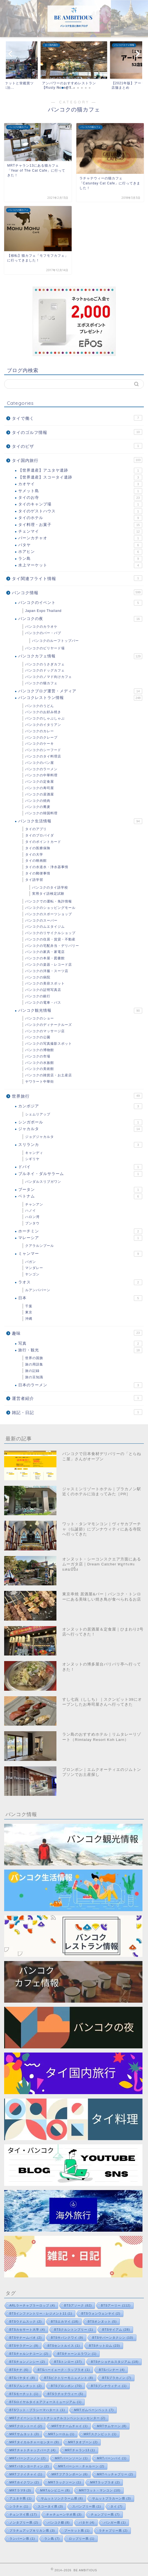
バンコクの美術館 (39, 1069)
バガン (30, 1262)
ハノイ (30, 1210)
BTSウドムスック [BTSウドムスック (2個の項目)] (25, 2321)
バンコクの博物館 (39, 1050)
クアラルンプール (39, 1246)
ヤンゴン (32, 1274)
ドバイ (80, 1167)
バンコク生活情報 (80, 821)
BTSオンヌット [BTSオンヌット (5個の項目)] (102, 2321)
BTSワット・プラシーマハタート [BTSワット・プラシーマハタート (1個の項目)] (37, 2410)
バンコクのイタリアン (43, 725)
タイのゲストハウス (80, 511)
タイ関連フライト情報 (77, 578)
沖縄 (28, 1319)
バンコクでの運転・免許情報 (48, 901)
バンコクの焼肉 (37, 801)
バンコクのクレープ (41, 737)
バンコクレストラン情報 (80, 698)
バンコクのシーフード (43, 750)
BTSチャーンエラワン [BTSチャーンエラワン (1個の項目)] (77, 2353)
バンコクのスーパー (41, 920)
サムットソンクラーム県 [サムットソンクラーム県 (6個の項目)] (62, 2498)
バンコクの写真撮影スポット (48, 1044)
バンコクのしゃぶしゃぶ (45, 718)
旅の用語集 (34, 1364)
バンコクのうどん (39, 706)
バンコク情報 (77, 592)
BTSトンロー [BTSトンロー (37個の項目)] (68, 2361)
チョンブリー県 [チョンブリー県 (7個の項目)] (105, 2514)
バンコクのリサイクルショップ (50, 933)
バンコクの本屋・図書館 (45, 958)
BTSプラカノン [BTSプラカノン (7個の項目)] (116, 2377)
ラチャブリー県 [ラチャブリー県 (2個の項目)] (113, 2530)
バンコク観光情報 (80, 1010)
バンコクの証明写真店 (43, 990)
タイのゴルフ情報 (77, 432)
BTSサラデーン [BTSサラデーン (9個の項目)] (23, 2345)
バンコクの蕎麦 (37, 807)
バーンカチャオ (80, 538)
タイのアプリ (36, 829)
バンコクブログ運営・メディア (80, 691)
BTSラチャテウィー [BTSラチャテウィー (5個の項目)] (65, 2394)
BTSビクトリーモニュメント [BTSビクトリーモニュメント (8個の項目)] (68, 2377)
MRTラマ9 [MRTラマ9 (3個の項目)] (20, 2490)
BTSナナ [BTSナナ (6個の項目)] (18, 2369)
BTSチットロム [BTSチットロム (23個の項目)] (104, 2345)
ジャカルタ (80, 1129)
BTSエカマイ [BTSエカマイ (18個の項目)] (65, 2321)
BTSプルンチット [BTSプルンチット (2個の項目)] (25, 2385)
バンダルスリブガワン (43, 1182)
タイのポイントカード (43, 842)
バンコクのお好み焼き (43, 712)
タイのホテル (80, 518)
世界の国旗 (34, 1358)
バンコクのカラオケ (41, 627)
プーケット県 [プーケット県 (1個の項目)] (77, 2530)
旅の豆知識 (34, 1377)
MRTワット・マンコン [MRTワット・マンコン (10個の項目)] (99, 2490)
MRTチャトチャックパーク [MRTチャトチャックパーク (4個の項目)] (32, 2450)
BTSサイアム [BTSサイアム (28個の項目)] (116, 2329)
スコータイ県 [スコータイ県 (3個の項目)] (50, 2506)
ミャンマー (80, 1254)
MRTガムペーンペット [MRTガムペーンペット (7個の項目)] (94, 2410)
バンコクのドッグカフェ (45, 670)
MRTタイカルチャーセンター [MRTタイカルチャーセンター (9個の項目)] (34, 2442)
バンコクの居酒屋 (39, 794)
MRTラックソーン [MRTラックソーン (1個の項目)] (64, 2482)
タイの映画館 (36, 861)
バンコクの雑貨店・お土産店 (48, 1075)
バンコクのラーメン (41, 769)
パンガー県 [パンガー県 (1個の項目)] (115, 2522)
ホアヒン (80, 552)
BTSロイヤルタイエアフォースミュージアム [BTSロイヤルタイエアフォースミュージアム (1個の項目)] (45, 2402)
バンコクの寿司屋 (39, 788)
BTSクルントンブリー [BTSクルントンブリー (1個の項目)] (73, 2329)
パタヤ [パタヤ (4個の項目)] (87, 2522)
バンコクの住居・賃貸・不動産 (50, 939)
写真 (80, 1343)
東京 (28, 1312)
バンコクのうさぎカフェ (45, 664)
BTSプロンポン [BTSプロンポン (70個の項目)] (66, 2385)
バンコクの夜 (80, 619)
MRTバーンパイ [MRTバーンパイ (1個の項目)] (111, 2458)
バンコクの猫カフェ (41, 683)
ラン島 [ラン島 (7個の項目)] (52, 2538)
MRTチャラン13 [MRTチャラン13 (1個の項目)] (80, 2450)
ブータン (80, 1189)
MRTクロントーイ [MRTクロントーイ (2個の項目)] (25, 2426)
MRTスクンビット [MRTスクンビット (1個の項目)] (100, 2434)
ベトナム (80, 1196)
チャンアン (34, 1204)
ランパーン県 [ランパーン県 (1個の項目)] (22, 2538)
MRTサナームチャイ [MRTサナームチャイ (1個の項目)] (69, 2426)
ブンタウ (32, 1223)
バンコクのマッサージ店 (45, 1031)
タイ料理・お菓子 (80, 525)
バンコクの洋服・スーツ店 (46, 971)
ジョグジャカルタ (39, 1137)
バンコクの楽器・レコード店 (48, 965)
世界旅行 (77, 1095)
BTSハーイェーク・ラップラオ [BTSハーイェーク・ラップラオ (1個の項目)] (64, 2369)
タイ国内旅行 (77, 460)
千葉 (28, 1306)
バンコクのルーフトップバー (55, 641)
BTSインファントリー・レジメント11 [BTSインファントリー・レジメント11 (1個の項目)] (40, 2313)
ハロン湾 (32, 1217)
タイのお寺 (80, 497)
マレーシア (80, 1238)
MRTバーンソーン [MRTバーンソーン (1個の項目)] (71, 2458)
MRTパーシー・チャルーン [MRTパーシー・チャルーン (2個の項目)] (81, 2466)
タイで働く (77, 418)
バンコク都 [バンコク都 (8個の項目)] (59, 2522)
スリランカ (80, 1145)
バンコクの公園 (37, 1037)
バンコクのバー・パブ (43, 633)
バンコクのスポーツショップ (48, 914)
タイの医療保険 (37, 848)
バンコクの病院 (37, 977)
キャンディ (34, 1153)
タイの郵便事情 (37, 873)
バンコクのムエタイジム (45, 927)
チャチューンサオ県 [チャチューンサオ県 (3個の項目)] (64, 2514)
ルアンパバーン (37, 1290)
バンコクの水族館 (39, 1063)
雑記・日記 (77, 1412)
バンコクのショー (39, 1018)
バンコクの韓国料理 (41, 813)
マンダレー (34, 1268)
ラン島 (80, 558)
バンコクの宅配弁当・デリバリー (52, 946)
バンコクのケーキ (39, 744)
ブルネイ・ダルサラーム (80, 1174)
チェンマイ (80, 531)
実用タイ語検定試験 (48, 894)
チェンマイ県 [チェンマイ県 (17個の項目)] (23, 2514)
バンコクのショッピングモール (50, 908)
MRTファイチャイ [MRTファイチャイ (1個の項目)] (25, 2474)
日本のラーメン (80, 1385)
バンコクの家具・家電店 (45, 952)
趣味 (77, 1333)
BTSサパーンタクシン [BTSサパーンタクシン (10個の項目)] (112, 2337)
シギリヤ (32, 1159)
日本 (80, 1298)
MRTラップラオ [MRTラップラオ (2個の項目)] (105, 2482)
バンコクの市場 (37, 1056)
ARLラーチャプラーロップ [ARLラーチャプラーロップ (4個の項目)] (32, 2305)
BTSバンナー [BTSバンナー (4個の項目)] (112, 2369)
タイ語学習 (34, 880)
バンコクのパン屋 (39, 763)
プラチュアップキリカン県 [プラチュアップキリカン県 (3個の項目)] (32, 2530)
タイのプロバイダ (39, 835)
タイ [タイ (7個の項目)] (116, 2506)
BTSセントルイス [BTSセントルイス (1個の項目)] (64, 2345)
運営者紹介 (77, 1398)
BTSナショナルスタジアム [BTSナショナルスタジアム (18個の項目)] (115, 2361)
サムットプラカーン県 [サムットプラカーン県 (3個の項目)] (111, 2498)
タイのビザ (77, 446)
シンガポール (80, 1122)
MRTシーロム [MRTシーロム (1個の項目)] (61, 2434)
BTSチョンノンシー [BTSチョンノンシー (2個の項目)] (27, 2361)
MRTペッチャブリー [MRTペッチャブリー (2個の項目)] (115, 2474)
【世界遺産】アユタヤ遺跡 (80, 470)
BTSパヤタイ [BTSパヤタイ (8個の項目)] (22, 2377)
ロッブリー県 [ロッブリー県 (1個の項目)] (82, 2538)
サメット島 (80, 491)
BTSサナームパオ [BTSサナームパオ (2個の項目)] (25, 2337)
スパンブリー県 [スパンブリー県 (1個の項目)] (86, 2506)
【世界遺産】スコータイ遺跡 (80, 477)
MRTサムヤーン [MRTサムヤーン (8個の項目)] (111, 2426)
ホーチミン (80, 1231)
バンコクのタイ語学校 (50, 887)
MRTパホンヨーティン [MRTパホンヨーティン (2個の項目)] (29, 2466)
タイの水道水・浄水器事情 (46, 867)
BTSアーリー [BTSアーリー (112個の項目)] (116, 2305)
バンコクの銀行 (37, 996)
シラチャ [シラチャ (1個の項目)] (18, 2506)
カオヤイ (80, 484)
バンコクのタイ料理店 (43, 756)
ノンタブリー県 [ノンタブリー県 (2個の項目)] (23, 2522)
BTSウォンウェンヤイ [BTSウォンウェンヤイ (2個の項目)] (100, 2313)
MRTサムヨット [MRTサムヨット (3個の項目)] (24, 2434)
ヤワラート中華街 (39, 1082)
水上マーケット (80, 565)
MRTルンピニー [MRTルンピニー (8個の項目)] (55, 2490)
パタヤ (80, 545)
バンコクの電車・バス (43, 1003)
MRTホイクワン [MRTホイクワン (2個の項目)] (24, 2482)
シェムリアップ (37, 1114)
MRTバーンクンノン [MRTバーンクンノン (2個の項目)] (27, 2458)
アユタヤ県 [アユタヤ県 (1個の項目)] (20, 2498)
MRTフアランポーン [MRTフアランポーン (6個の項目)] (69, 2474)
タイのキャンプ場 (80, 504)
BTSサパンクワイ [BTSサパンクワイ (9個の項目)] (67, 2337)
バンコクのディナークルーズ (48, 1025)
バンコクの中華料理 (41, 775)
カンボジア (80, 1106)
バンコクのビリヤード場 (45, 648)
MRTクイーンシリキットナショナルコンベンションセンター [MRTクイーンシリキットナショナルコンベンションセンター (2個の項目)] (57, 2418)
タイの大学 (34, 854)
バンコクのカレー (39, 731)
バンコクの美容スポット (45, 983)
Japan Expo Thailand (43, 611)
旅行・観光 (80, 1350)
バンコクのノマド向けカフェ (48, 677)
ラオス (80, 1282)
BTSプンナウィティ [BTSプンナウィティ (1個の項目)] (109, 2385)
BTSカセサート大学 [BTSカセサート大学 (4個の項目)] (27, 2329)
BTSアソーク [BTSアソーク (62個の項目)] (78, 2305)
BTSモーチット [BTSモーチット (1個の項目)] (23, 2394)
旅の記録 (32, 1371)
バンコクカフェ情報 (80, 656)
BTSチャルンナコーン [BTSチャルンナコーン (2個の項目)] (28, 2353)
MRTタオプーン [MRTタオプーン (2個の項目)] (83, 2442)
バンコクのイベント (80, 603)
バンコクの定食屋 (39, 782)
